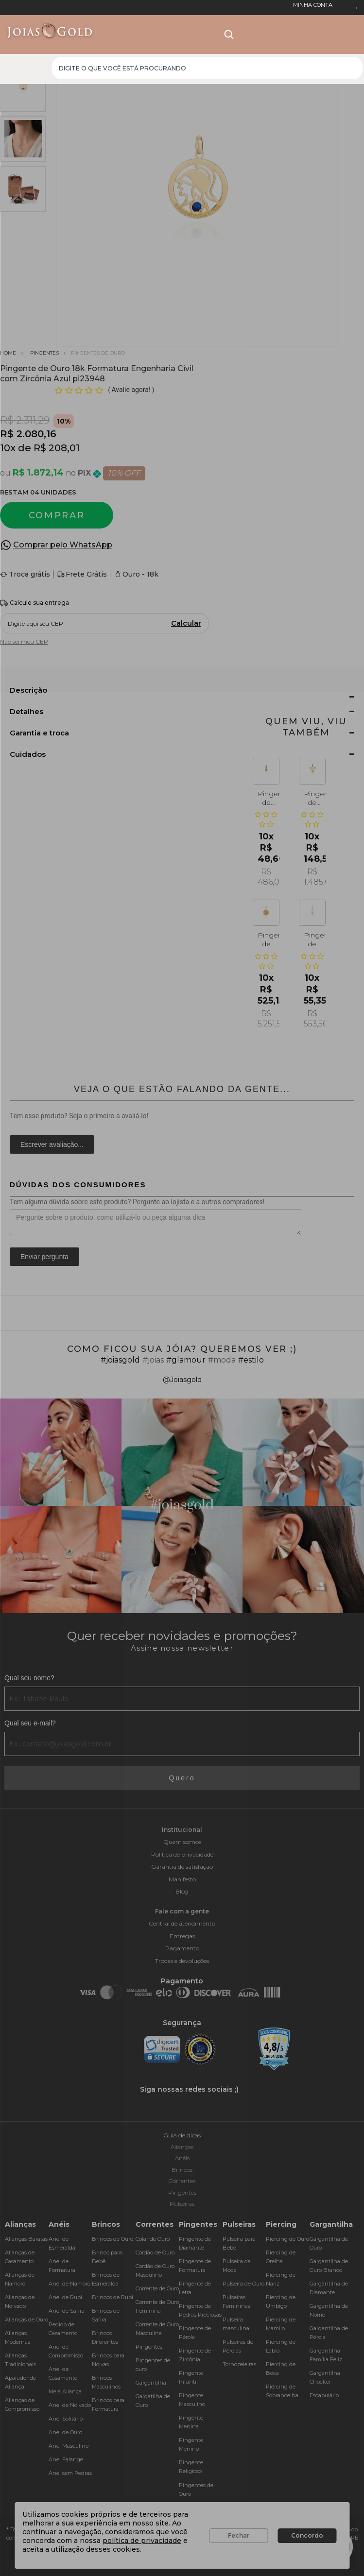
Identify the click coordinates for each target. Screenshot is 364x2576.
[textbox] (207, 68)
